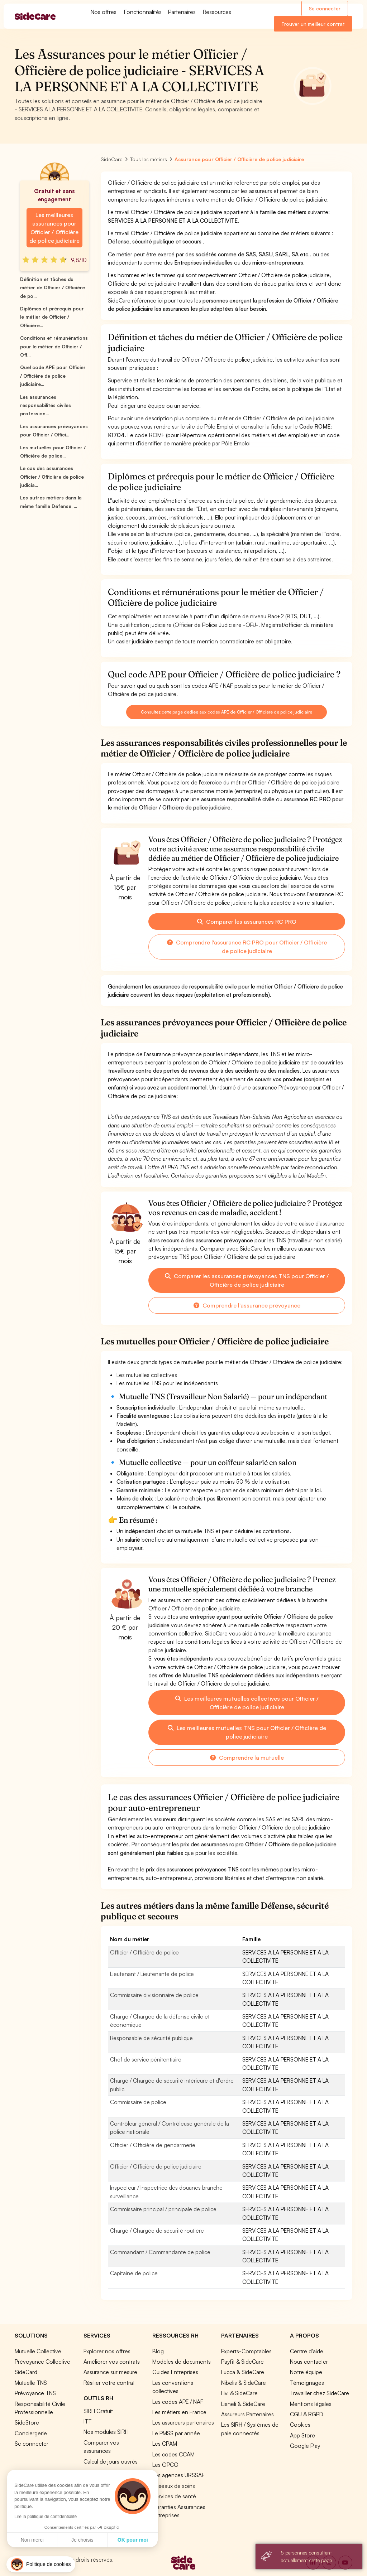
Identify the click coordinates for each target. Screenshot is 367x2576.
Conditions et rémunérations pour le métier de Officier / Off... (54, 346)
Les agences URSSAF (178, 2475)
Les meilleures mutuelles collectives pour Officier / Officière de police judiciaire (247, 1703)
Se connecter (324, 8)
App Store (302, 2435)
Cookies (300, 2424)
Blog (158, 2351)
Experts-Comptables (246, 2351)
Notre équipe (306, 2372)
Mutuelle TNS (31, 2382)
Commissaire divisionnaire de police (154, 1995)
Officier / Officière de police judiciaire (155, 2166)
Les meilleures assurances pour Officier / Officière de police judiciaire (54, 228)
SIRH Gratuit (98, 2411)
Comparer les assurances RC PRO (246, 921)
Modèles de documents (181, 2361)
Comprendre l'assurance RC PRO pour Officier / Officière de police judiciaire (247, 946)
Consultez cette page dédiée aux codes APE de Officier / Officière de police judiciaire (226, 712)
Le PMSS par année (176, 2433)
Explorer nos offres (107, 2351)
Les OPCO (165, 2464)
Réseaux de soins (173, 2485)
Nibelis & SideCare (243, 2382)
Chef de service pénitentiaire (145, 2059)
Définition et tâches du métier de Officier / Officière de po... (52, 287)
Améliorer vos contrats (112, 2361)
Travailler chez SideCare (319, 2393)
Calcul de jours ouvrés (111, 2461)
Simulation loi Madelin (110, 2471)
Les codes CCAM (173, 2454)
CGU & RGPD (306, 2414)
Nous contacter (309, 2361)
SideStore (27, 2422)
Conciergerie (31, 2433)
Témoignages (307, 2382)
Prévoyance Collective (42, 2361)
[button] (40, 2564)
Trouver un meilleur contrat (313, 24)
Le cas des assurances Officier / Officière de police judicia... (52, 476)
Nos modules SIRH (106, 2431)
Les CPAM (164, 2443)
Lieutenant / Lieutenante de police (152, 1973)
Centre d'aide (306, 2351)
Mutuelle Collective (38, 2351)
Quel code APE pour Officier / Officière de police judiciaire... (53, 375)
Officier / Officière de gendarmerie (152, 2145)
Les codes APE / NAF (177, 2401)
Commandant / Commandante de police (160, 2252)
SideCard (26, 2372)
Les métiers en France (179, 2412)
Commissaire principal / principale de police (163, 2209)
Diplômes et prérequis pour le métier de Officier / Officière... (52, 317)
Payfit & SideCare (242, 2361)
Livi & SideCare (239, 2393)
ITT (88, 2421)
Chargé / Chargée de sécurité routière (157, 2230)
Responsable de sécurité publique (151, 2037)
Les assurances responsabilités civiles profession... (45, 405)
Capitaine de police (134, 2273)
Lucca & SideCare (242, 2372)
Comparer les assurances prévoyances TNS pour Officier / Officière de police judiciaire (247, 1280)
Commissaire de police (138, 2102)
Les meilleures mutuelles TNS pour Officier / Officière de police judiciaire (247, 1732)
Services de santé (174, 2496)
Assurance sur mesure (110, 2372)
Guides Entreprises (175, 2372)
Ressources (217, 11)
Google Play (305, 2445)
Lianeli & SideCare (243, 2403)
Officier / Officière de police (144, 1952)
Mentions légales (311, 2403)
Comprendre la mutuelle (247, 1757)
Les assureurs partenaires (183, 2422)
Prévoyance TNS (35, 2393)
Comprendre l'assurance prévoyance (247, 1305)
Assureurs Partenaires (247, 2414)
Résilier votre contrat (109, 2382)
